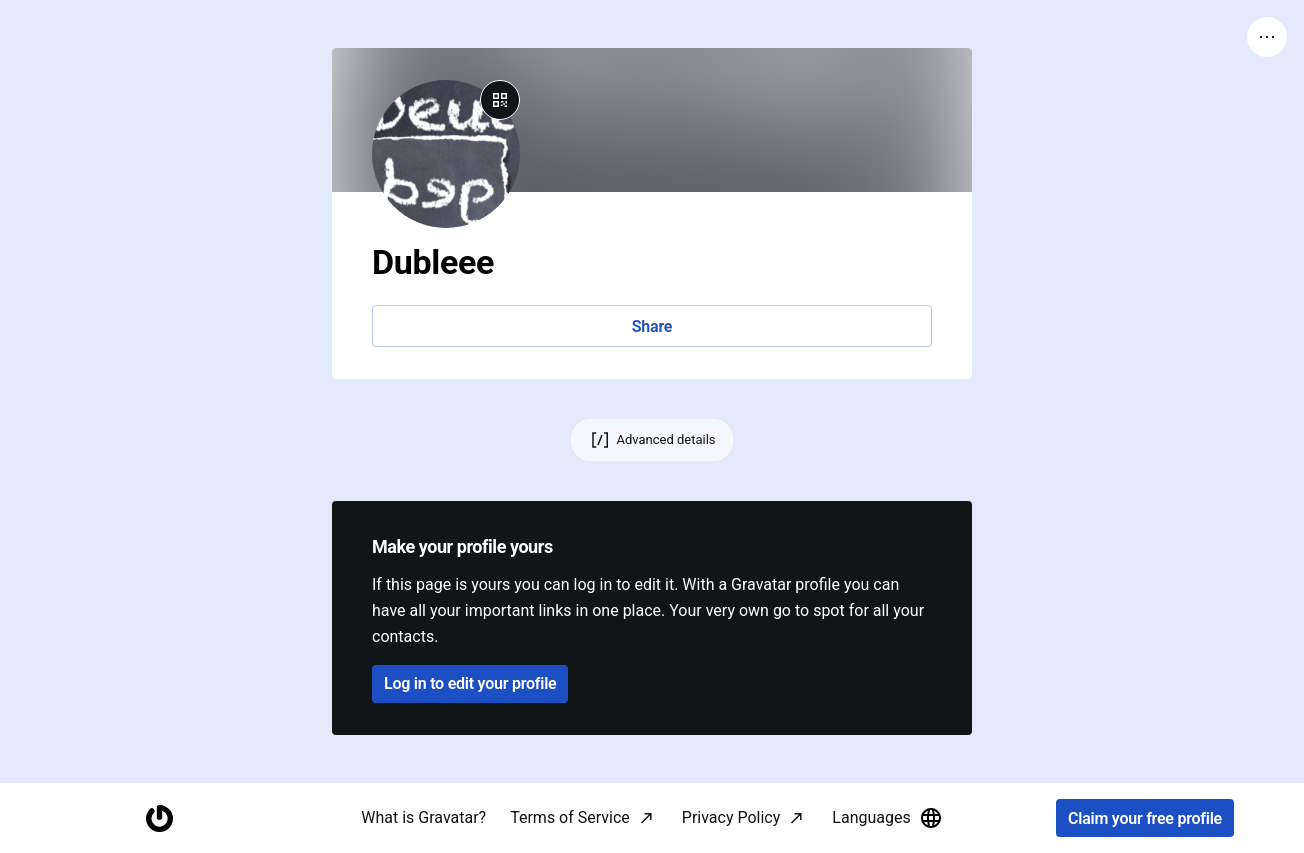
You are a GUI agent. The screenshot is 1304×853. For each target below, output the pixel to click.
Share (652, 326)
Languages (887, 818)
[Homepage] (159, 818)
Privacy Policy (731, 817)
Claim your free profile (1145, 818)
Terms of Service (570, 817)
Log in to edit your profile (470, 683)
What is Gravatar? (423, 817)
